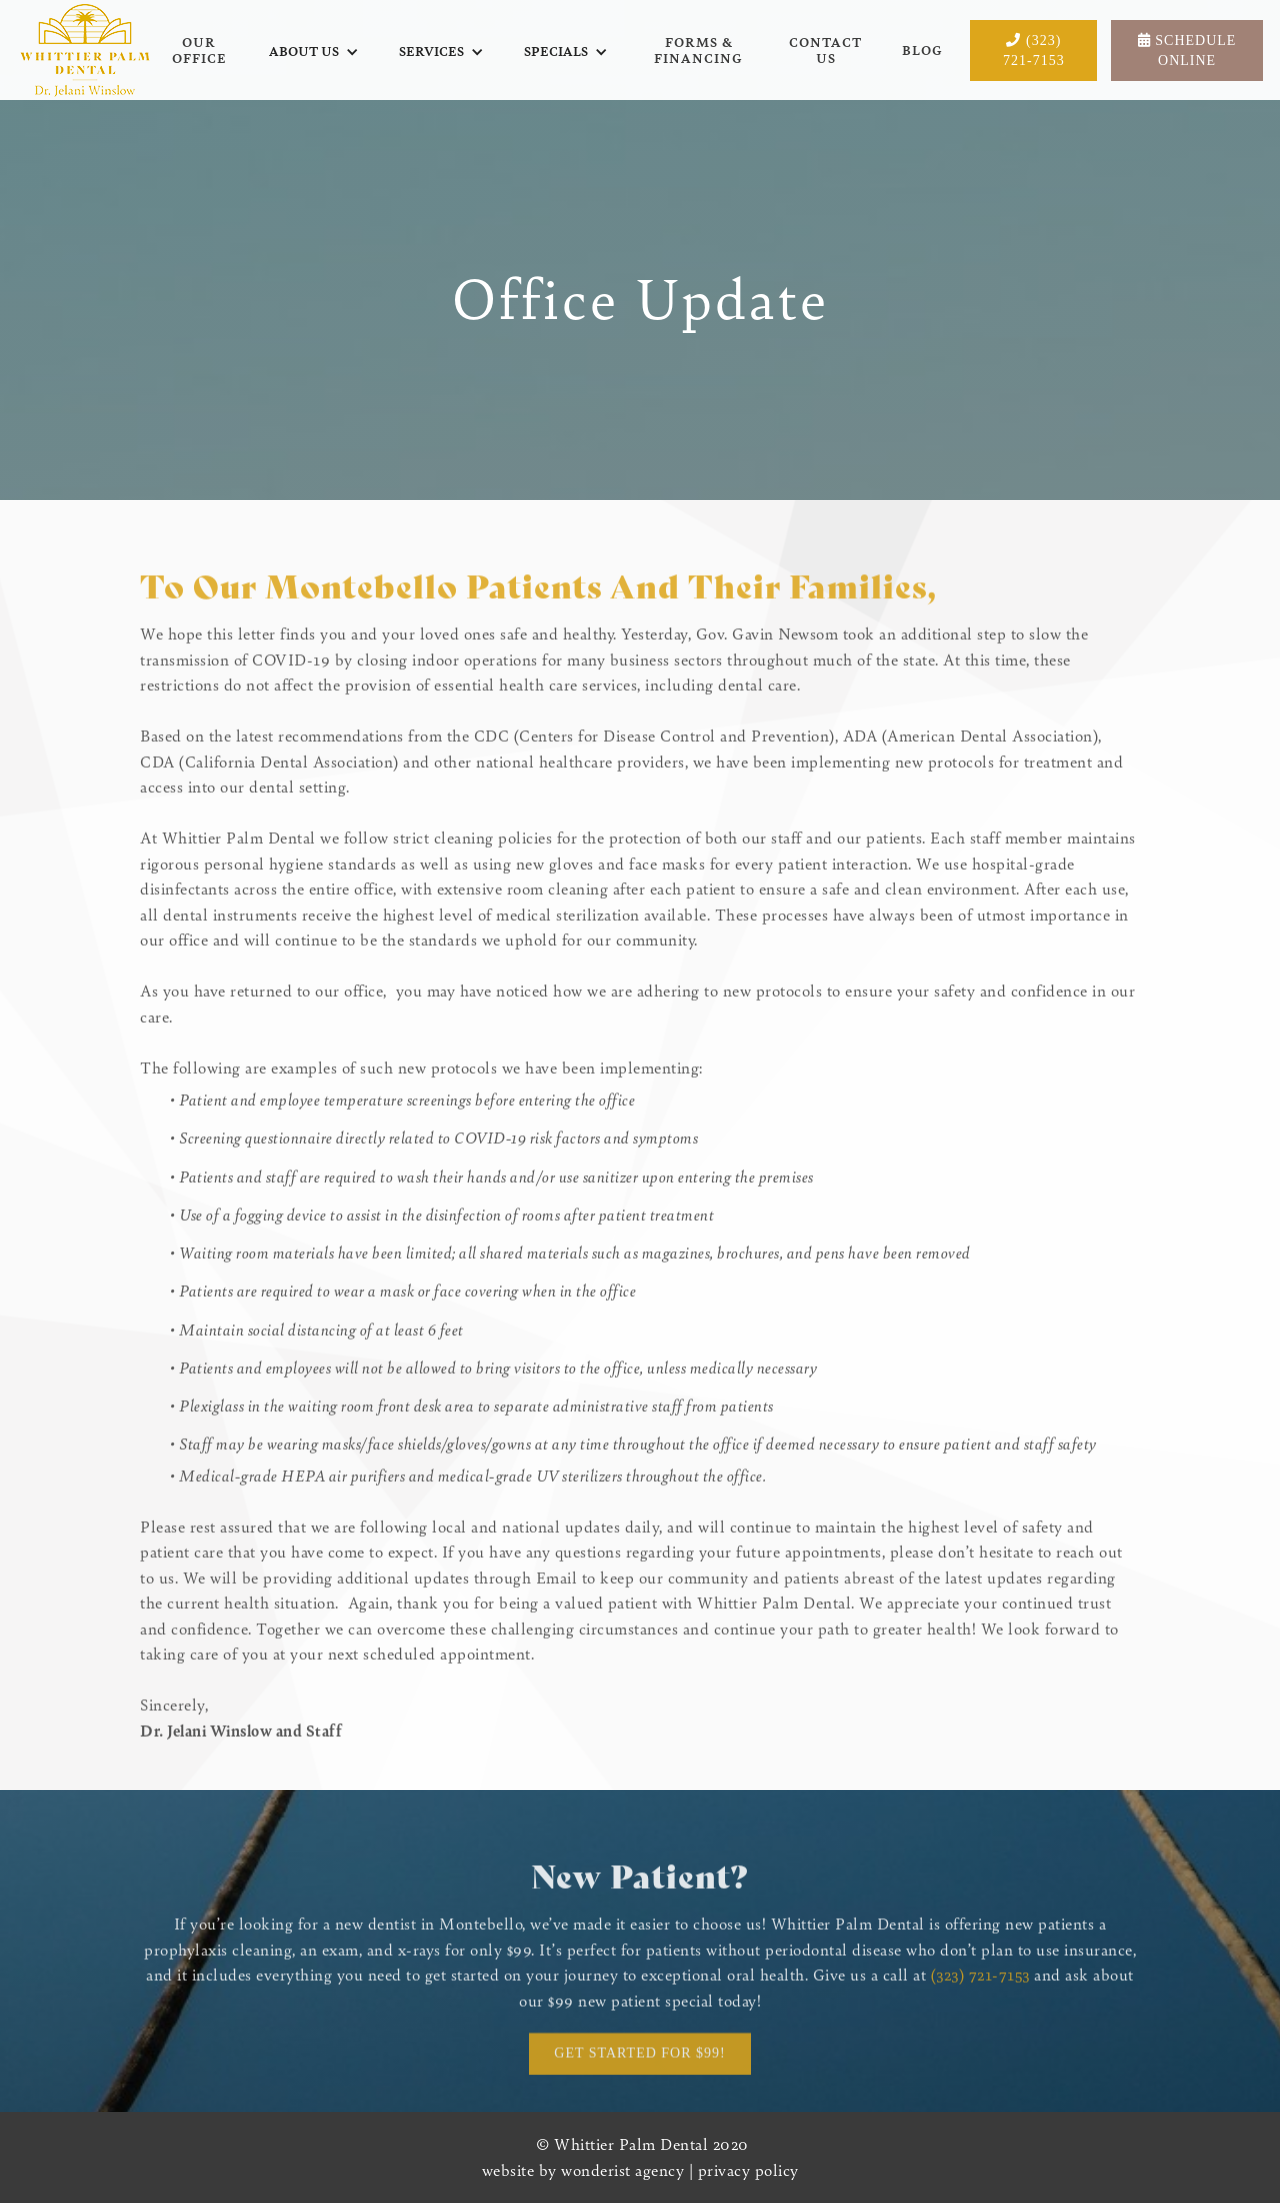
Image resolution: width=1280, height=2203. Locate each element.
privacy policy (748, 2170)
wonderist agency (622, 2170)
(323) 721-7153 (1034, 50)
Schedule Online (1187, 50)
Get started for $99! (639, 2057)
